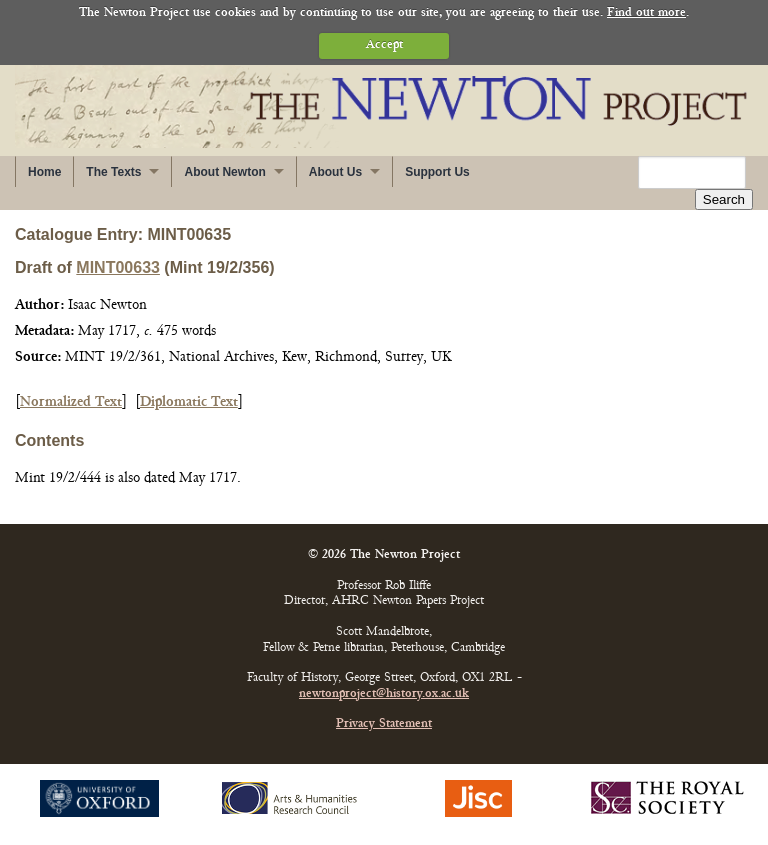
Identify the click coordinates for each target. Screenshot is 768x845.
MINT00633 (118, 267)
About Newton (224, 172)
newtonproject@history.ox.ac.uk (384, 694)
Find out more (646, 13)
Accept (384, 45)
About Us (335, 172)
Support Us (437, 172)
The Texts (113, 172)
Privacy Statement (384, 724)
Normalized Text (71, 402)
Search (724, 199)
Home (44, 172)
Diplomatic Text (189, 402)
